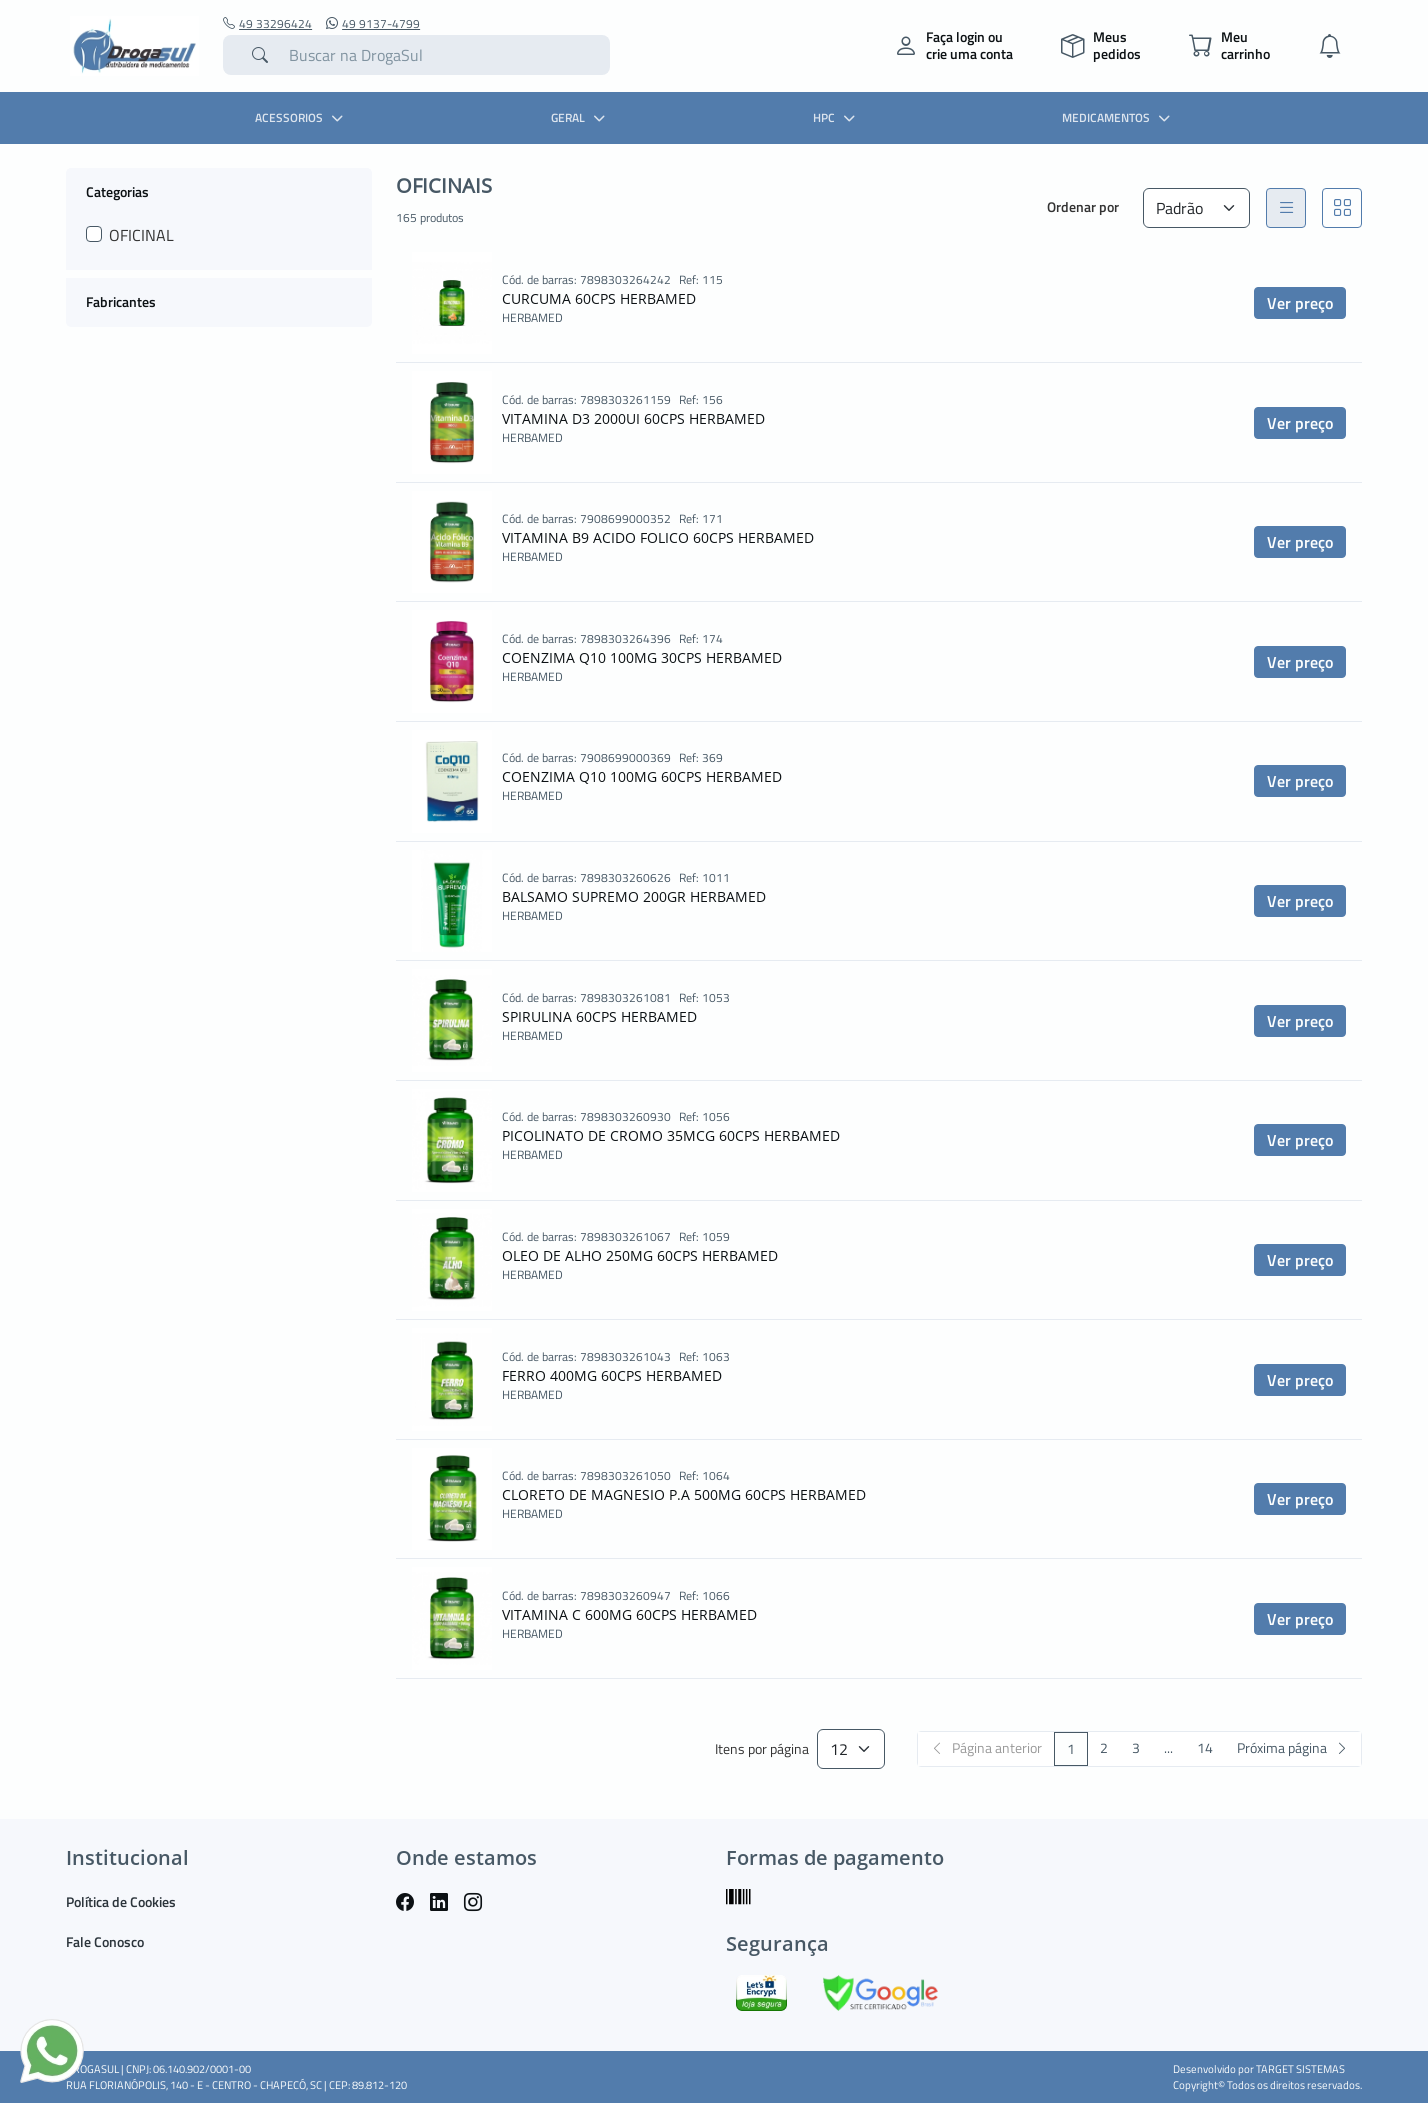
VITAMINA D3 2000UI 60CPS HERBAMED (633, 418)
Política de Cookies (121, 1901)
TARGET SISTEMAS (1300, 2069)
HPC (836, 117)
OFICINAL (141, 235)
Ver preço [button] (1300, 303)
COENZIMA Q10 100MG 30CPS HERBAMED (642, 657)
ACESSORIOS (301, 117)
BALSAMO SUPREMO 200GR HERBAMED (634, 896)
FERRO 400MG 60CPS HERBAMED (612, 1375)
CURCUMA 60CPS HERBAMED (599, 298)
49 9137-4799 (373, 24)
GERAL (580, 117)
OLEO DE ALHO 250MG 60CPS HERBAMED (640, 1255)
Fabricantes (121, 301)
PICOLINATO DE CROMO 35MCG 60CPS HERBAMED (671, 1135)
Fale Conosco (105, 1941)
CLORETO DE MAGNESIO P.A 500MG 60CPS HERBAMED (684, 1494)
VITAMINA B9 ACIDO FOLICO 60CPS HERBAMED (658, 537)
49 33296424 (267, 24)
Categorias (117, 191)
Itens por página (762, 1749)
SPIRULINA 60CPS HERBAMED (599, 1016)
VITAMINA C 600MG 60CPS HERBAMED (629, 1614)
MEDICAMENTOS (1118, 117)
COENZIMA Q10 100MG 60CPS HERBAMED (642, 776)
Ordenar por (1083, 206)
